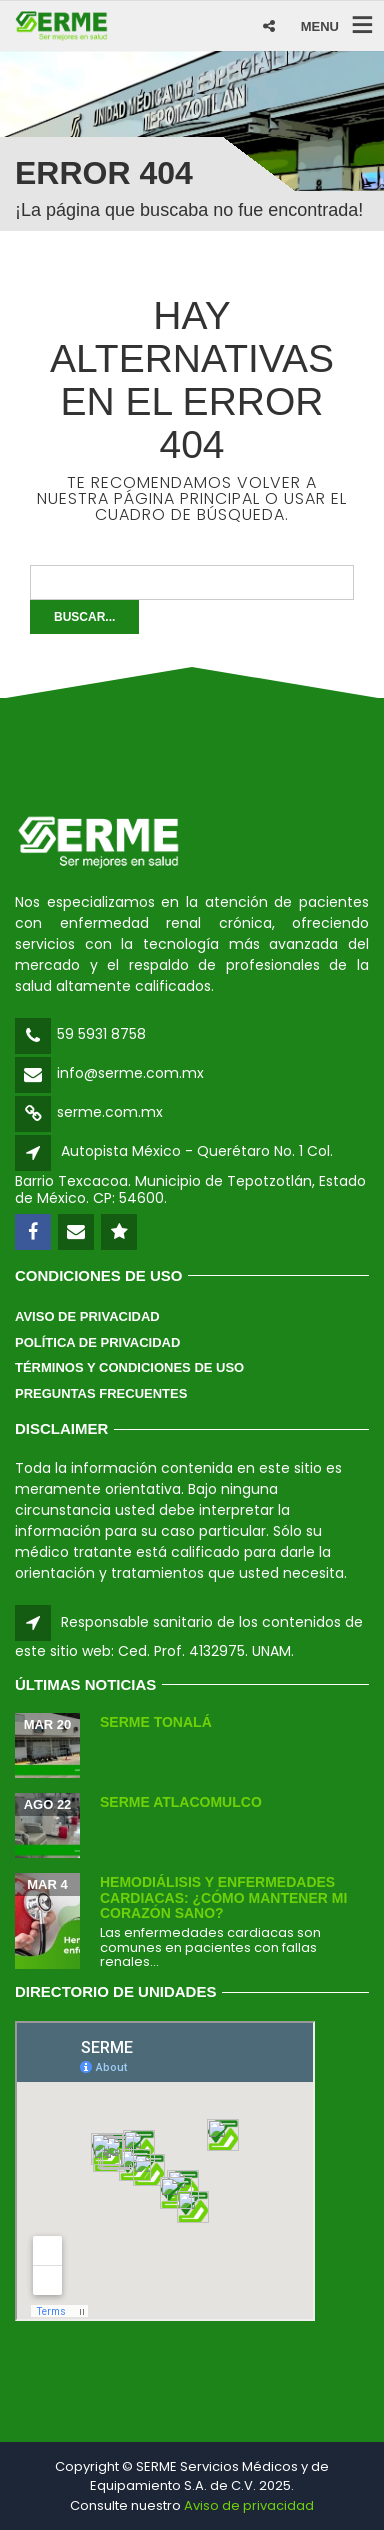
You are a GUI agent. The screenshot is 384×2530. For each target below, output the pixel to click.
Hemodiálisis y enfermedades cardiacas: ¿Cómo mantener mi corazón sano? (223, 1897)
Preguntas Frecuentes (101, 1393)
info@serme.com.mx (130, 1073)
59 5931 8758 (101, 1034)
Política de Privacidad (97, 1342)
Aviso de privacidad (249, 2505)
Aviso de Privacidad (87, 1316)
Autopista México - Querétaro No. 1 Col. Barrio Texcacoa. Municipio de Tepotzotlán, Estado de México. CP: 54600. (190, 1174)
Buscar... (84, 617)
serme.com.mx (110, 1112)
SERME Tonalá (156, 1722)
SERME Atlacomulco (181, 1802)
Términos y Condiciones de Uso (129, 1367)
